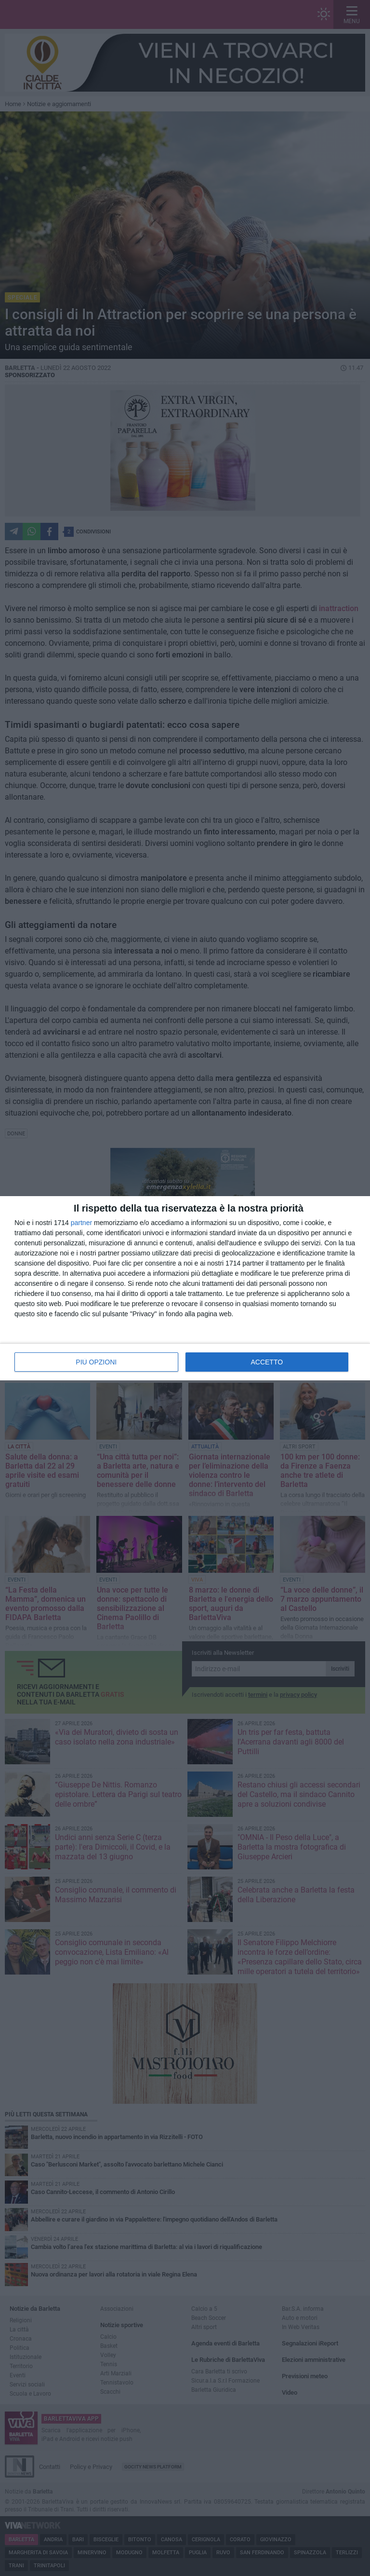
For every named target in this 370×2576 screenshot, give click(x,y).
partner (81, 1222)
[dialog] (185, 1288)
